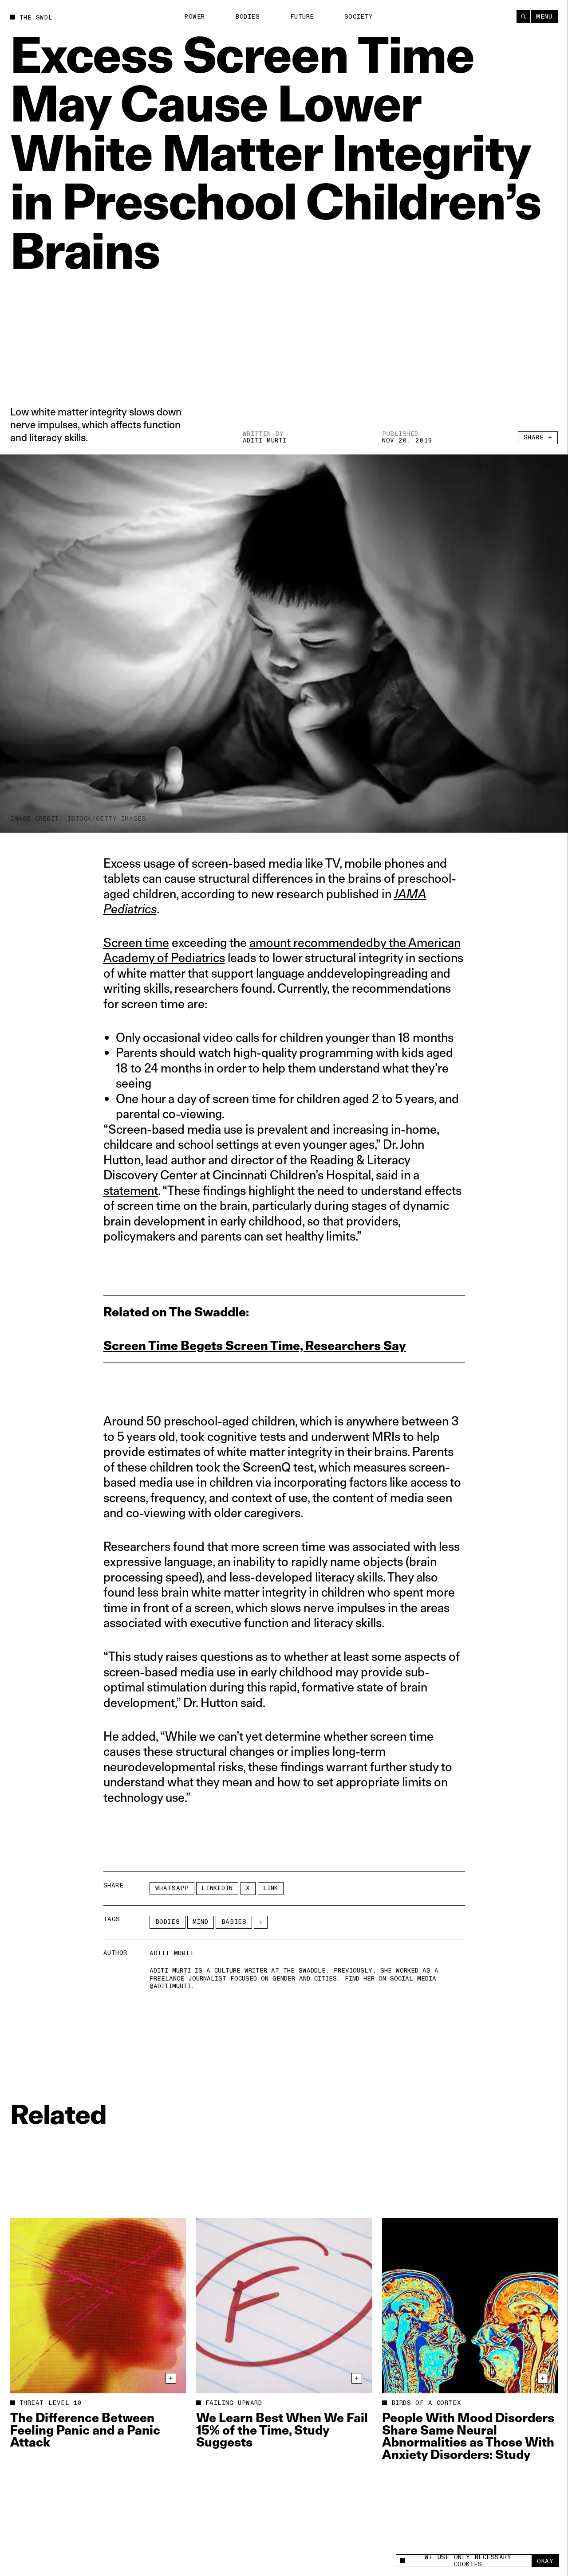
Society (358, 16)
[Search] (523, 16)
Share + (538, 437)
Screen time (136, 942)
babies (233, 1922)
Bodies (247, 16)
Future (302, 16)
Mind (200, 1922)
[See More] (261, 1922)
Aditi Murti (265, 440)
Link (270, 1888)
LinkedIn (217, 1888)
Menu (544, 16)
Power (194, 16)
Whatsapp (172, 1888)
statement (130, 1190)
